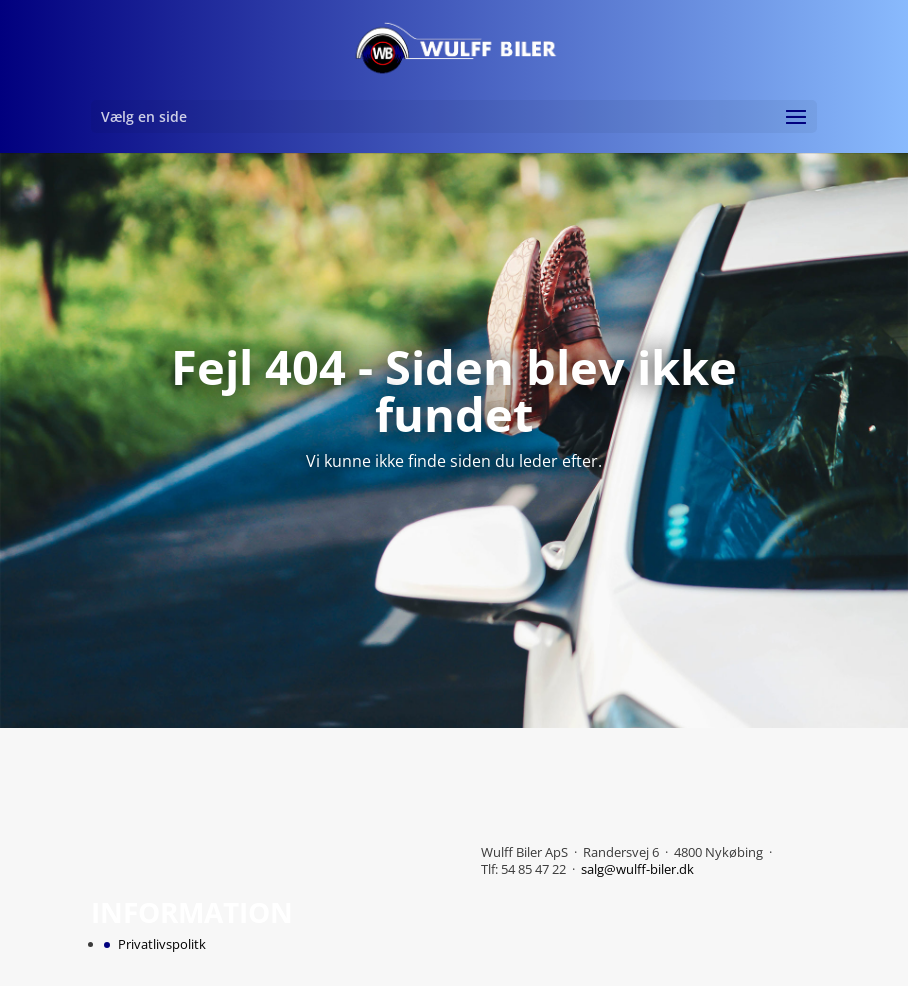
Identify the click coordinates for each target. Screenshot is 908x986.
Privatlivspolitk (162, 944)
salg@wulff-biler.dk (637, 869)
